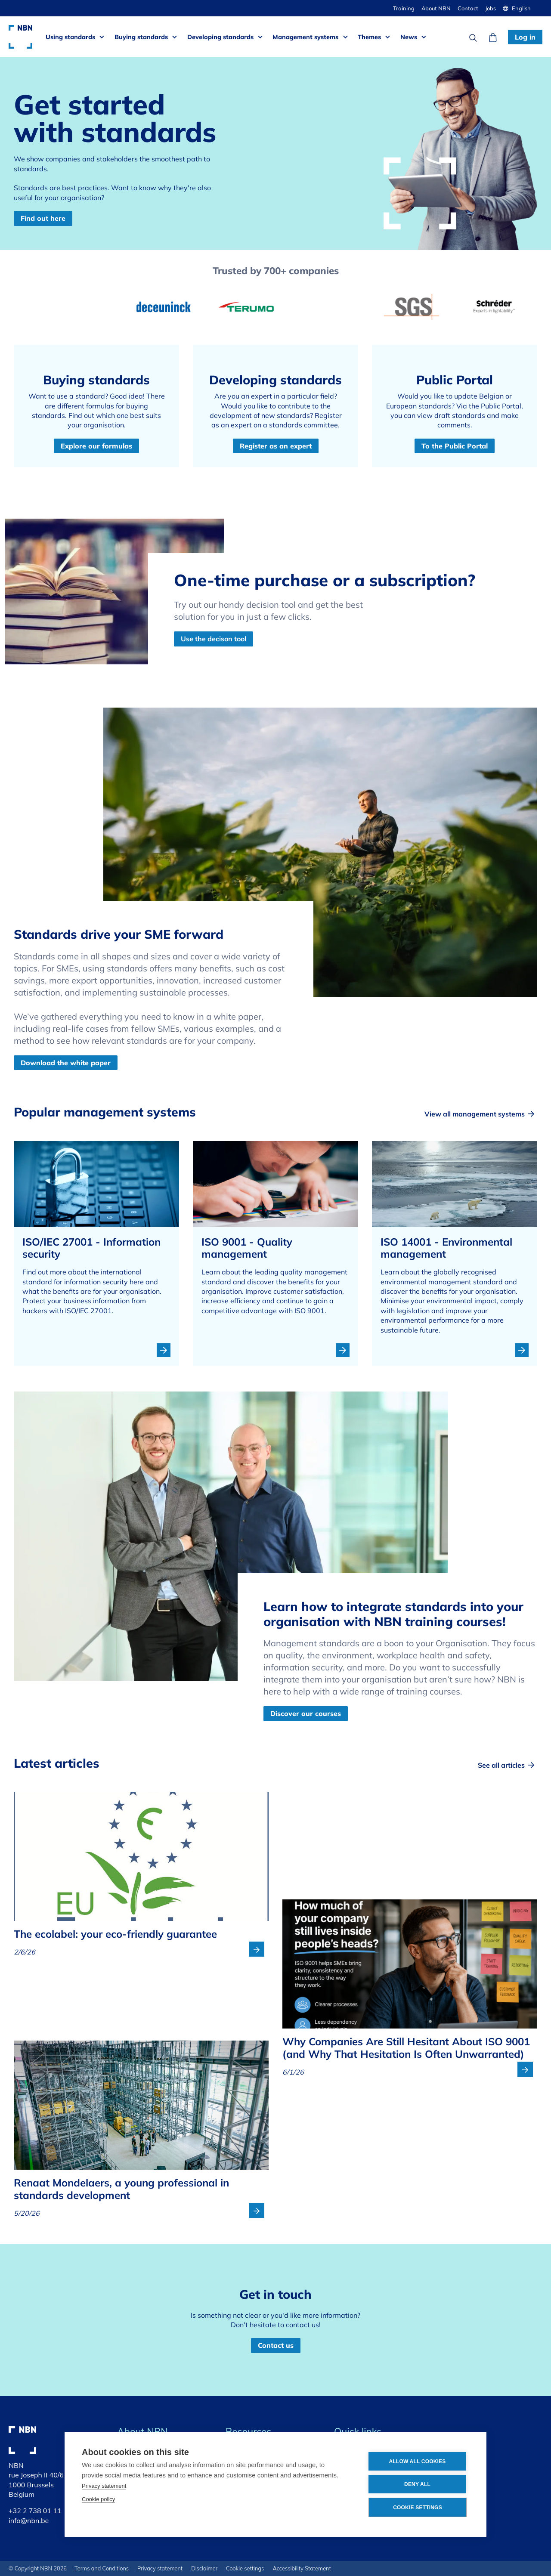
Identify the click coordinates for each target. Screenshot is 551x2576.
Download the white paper (66, 1062)
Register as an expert (276, 446)
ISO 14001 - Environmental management (446, 1248)
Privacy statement (104, 2486)
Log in (525, 37)
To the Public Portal (454, 446)
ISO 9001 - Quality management (246, 1248)
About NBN (436, 8)
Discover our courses (305, 1713)
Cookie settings (417, 2508)
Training (404, 8)
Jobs (490, 8)
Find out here (43, 218)
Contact (468, 8)
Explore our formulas (96, 446)
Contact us (276, 2345)
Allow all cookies (417, 2461)
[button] (520, 8)
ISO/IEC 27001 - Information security (91, 1248)
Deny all (417, 2484)
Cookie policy (98, 2499)
